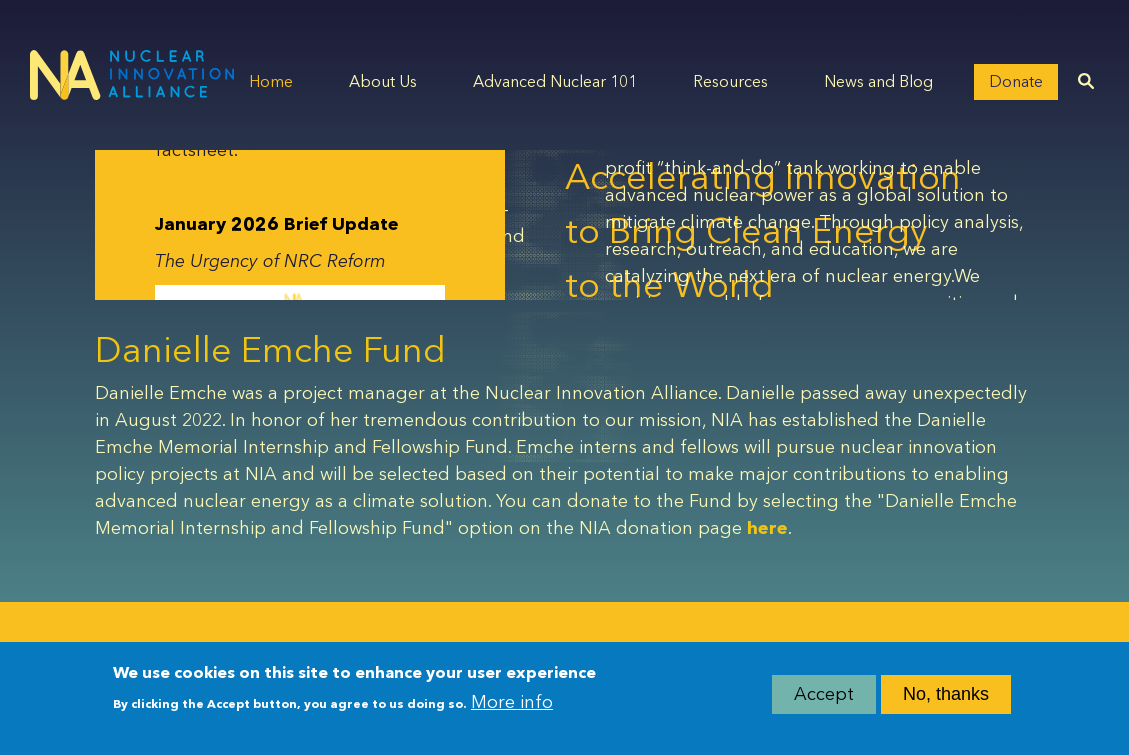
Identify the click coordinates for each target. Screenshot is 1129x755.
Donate (1016, 81)
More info (512, 704)
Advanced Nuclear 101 (555, 81)
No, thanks (946, 695)
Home (271, 81)
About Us (383, 81)
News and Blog (878, 81)
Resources (730, 81)
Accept (824, 695)
